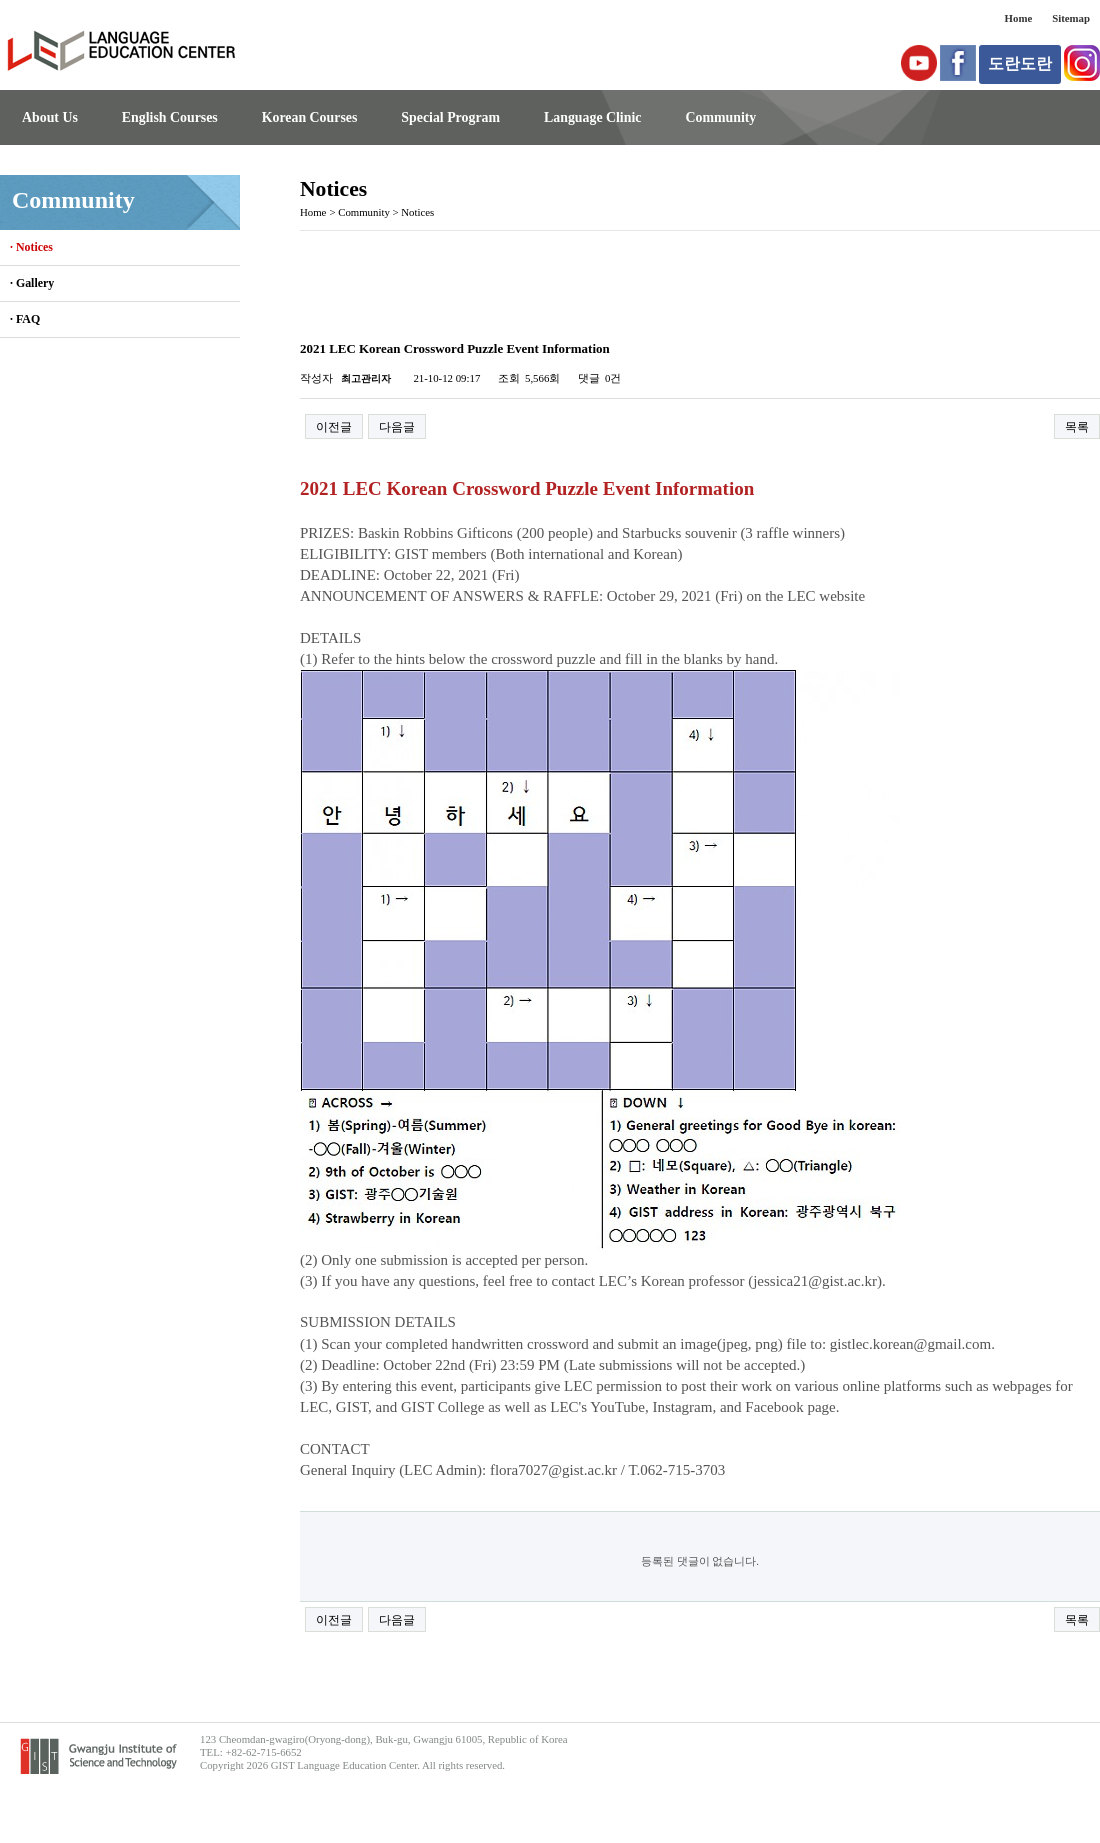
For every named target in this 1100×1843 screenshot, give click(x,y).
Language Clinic (592, 117)
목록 (1077, 427)
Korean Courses (310, 117)
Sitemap (1071, 18)
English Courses (170, 117)
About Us (50, 117)
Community (720, 117)
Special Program (450, 117)
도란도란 (1020, 63)
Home (1019, 18)
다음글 (397, 427)
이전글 (334, 427)
